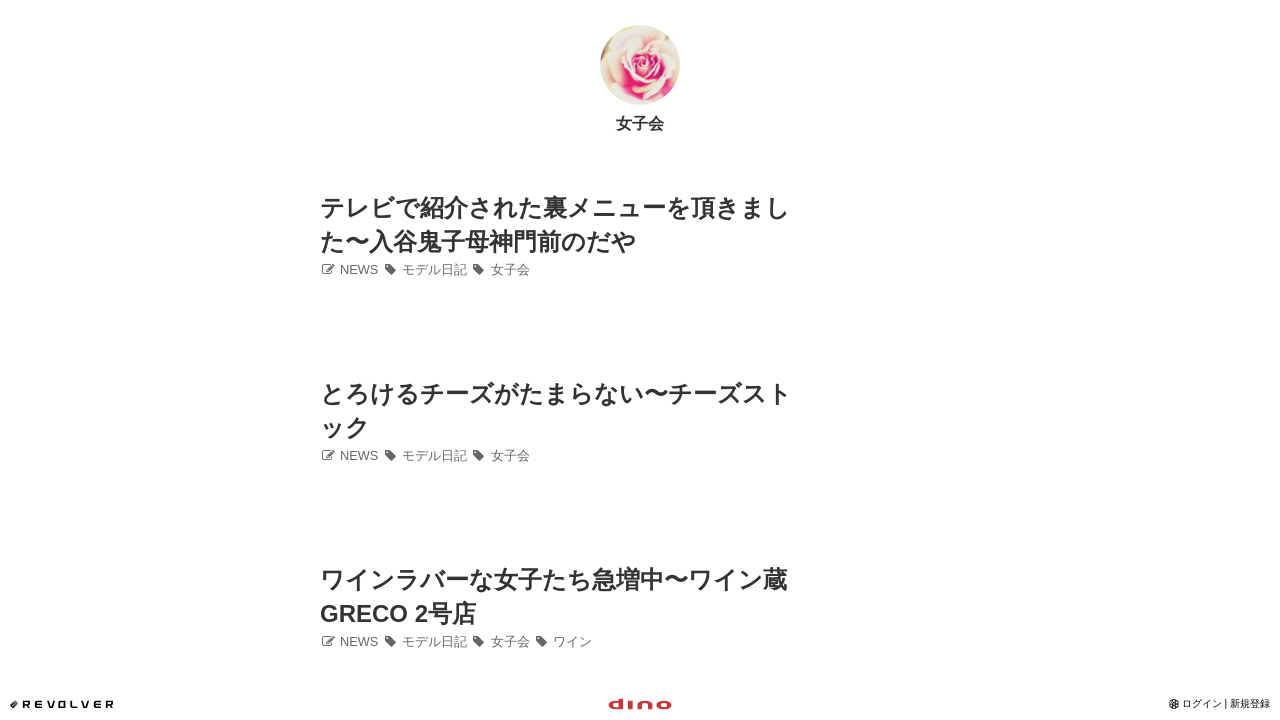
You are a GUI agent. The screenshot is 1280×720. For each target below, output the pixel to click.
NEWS (349, 269)
